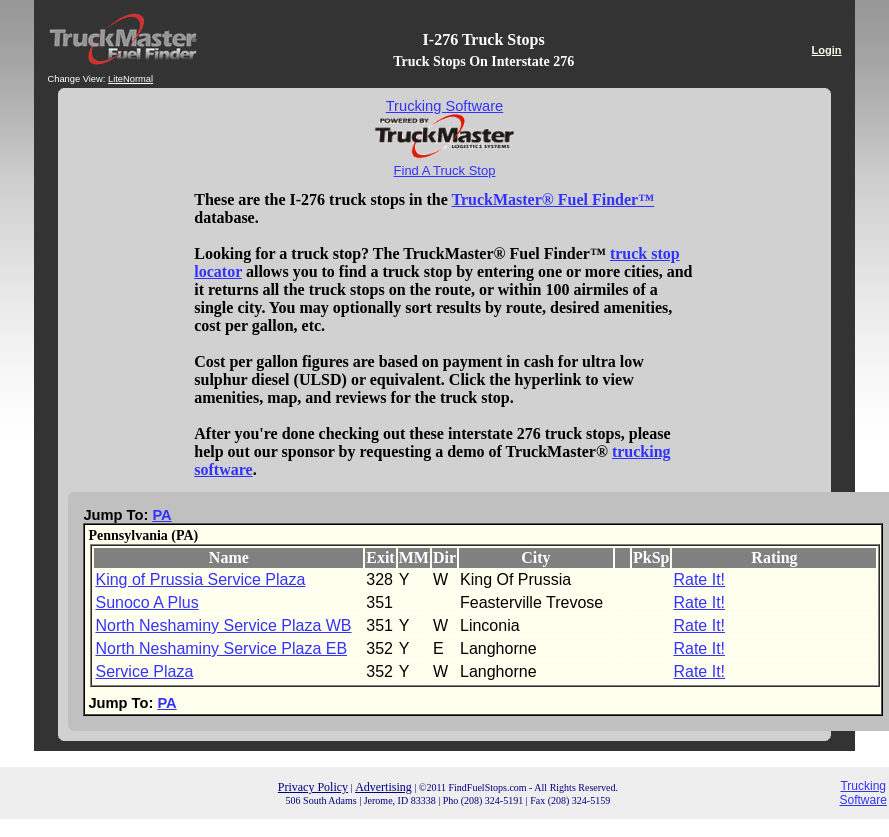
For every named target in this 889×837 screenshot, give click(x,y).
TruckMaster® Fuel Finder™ (552, 199)
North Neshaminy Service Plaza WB (223, 625)
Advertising (383, 787)
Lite (115, 79)
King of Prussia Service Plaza (200, 579)
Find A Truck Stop (445, 170)
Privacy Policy (313, 787)
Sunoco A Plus (146, 602)
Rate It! (699, 579)
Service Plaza (144, 671)
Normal (138, 79)
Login (827, 50)
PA (161, 515)
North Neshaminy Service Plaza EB (221, 648)
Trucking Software (863, 793)
